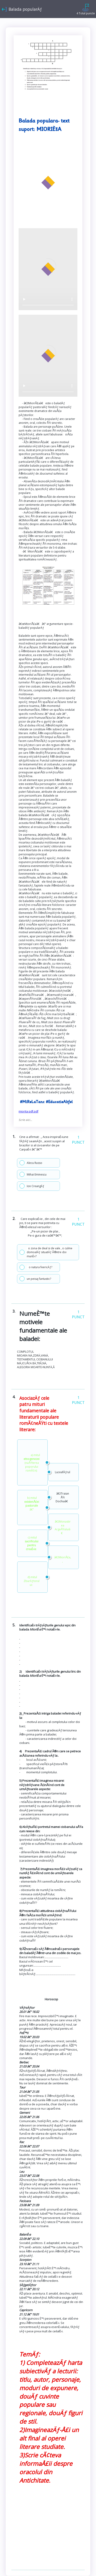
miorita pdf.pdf (28, 1107)
